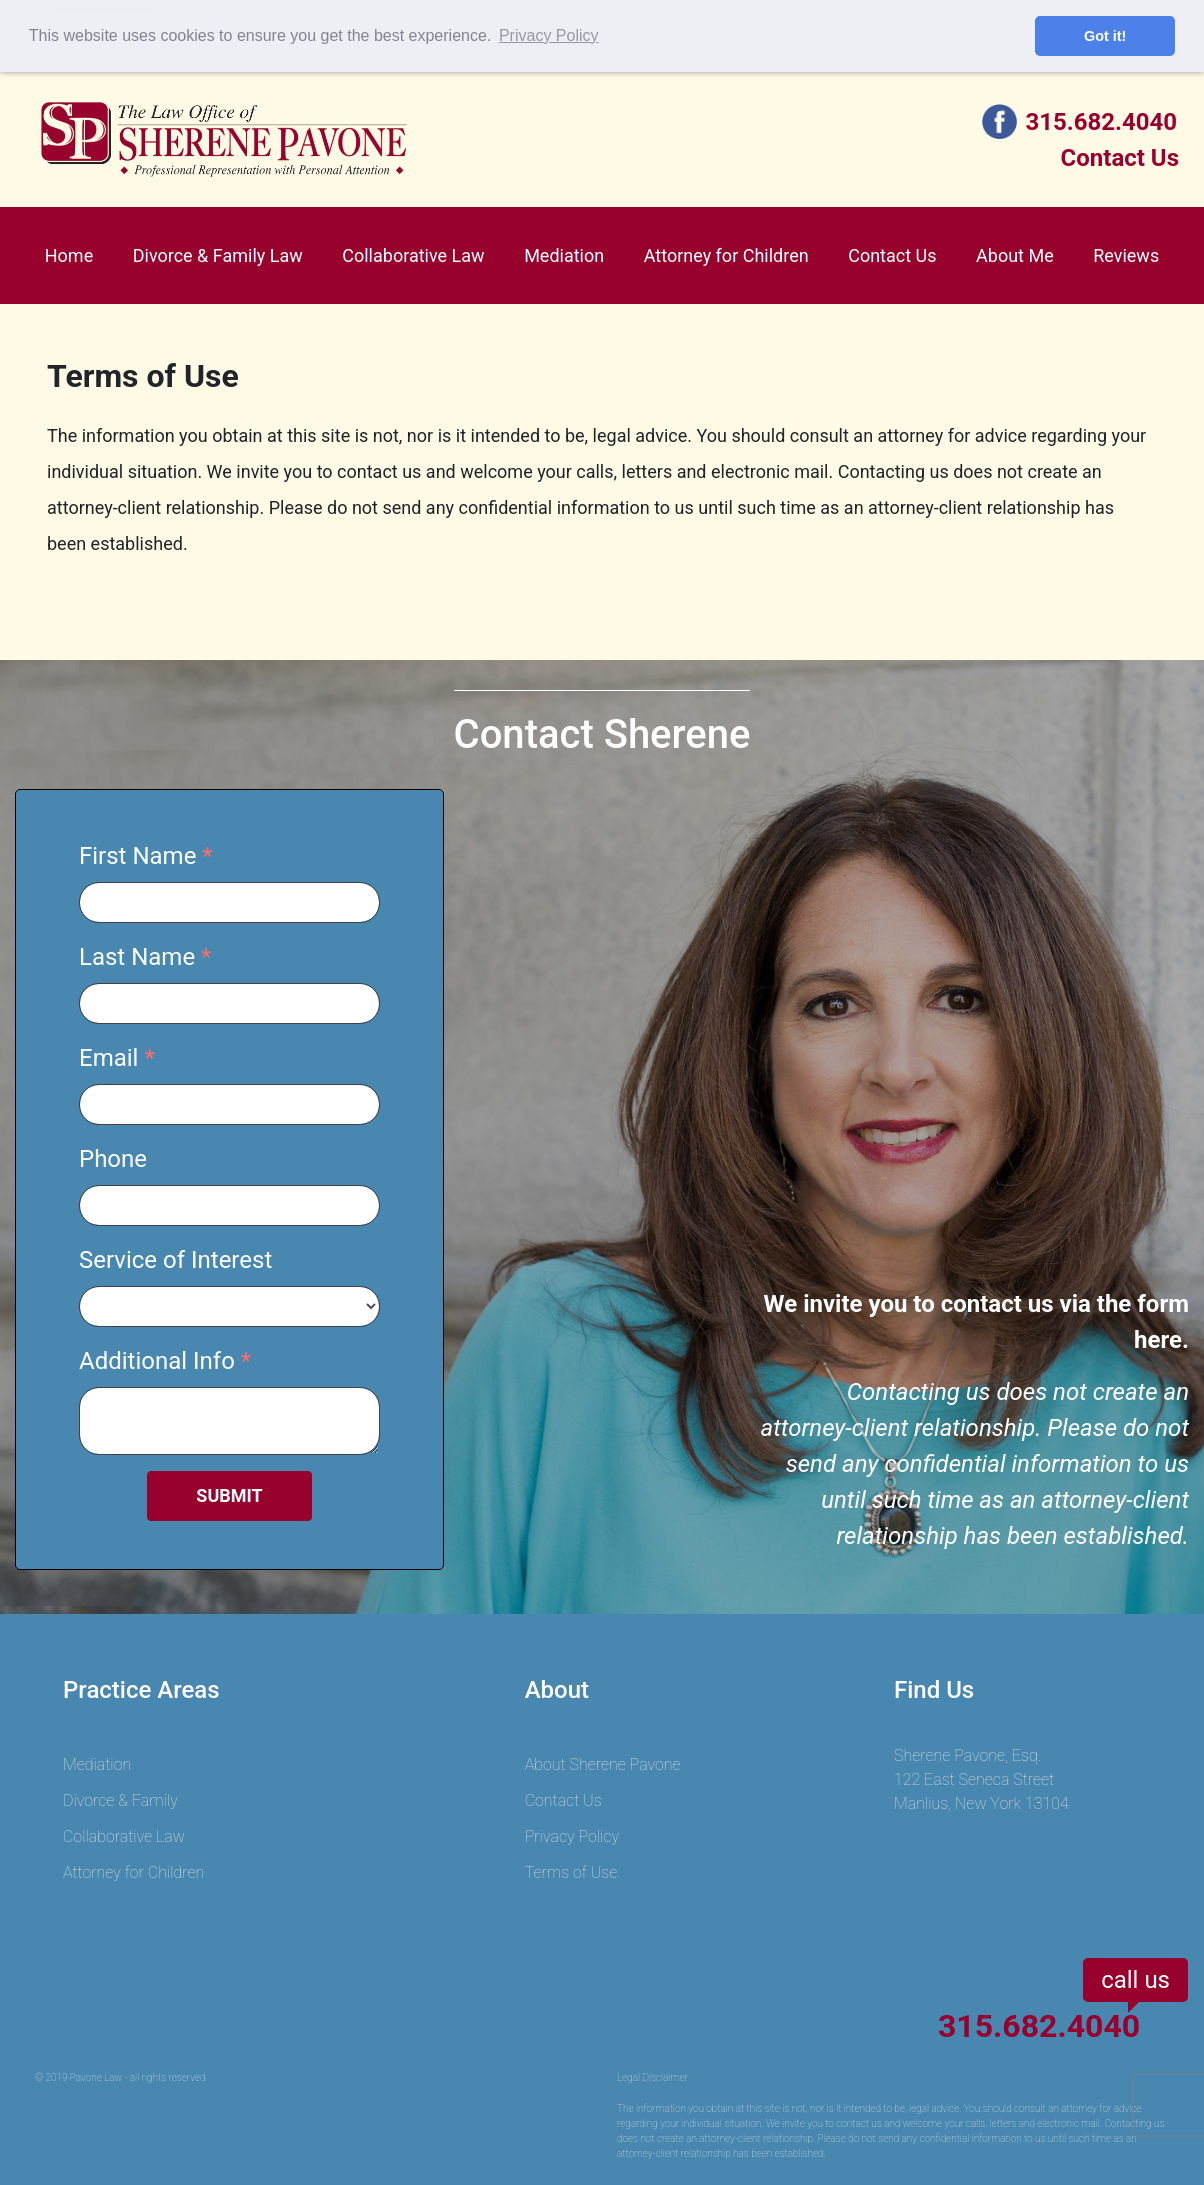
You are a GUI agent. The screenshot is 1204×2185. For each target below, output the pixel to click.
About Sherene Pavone (603, 1764)
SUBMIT (229, 1495)
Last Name (137, 957)
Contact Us (1120, 158)
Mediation (564, 255)
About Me (1015, 255)
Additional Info (157, 1361)
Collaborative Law (413, 255)
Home (69, 255)
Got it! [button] (1105, 36)
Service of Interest (175, 1260)
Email (108, 1058)
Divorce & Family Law (218, 255)
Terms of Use (571, 1872)
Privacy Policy (572, 1836)
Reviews (1126, 255)
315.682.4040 (1101, 122)
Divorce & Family (120, 1800)
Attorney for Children (726, 255)
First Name (137, 856)
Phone (113, 1159)
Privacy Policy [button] (549, 35)
